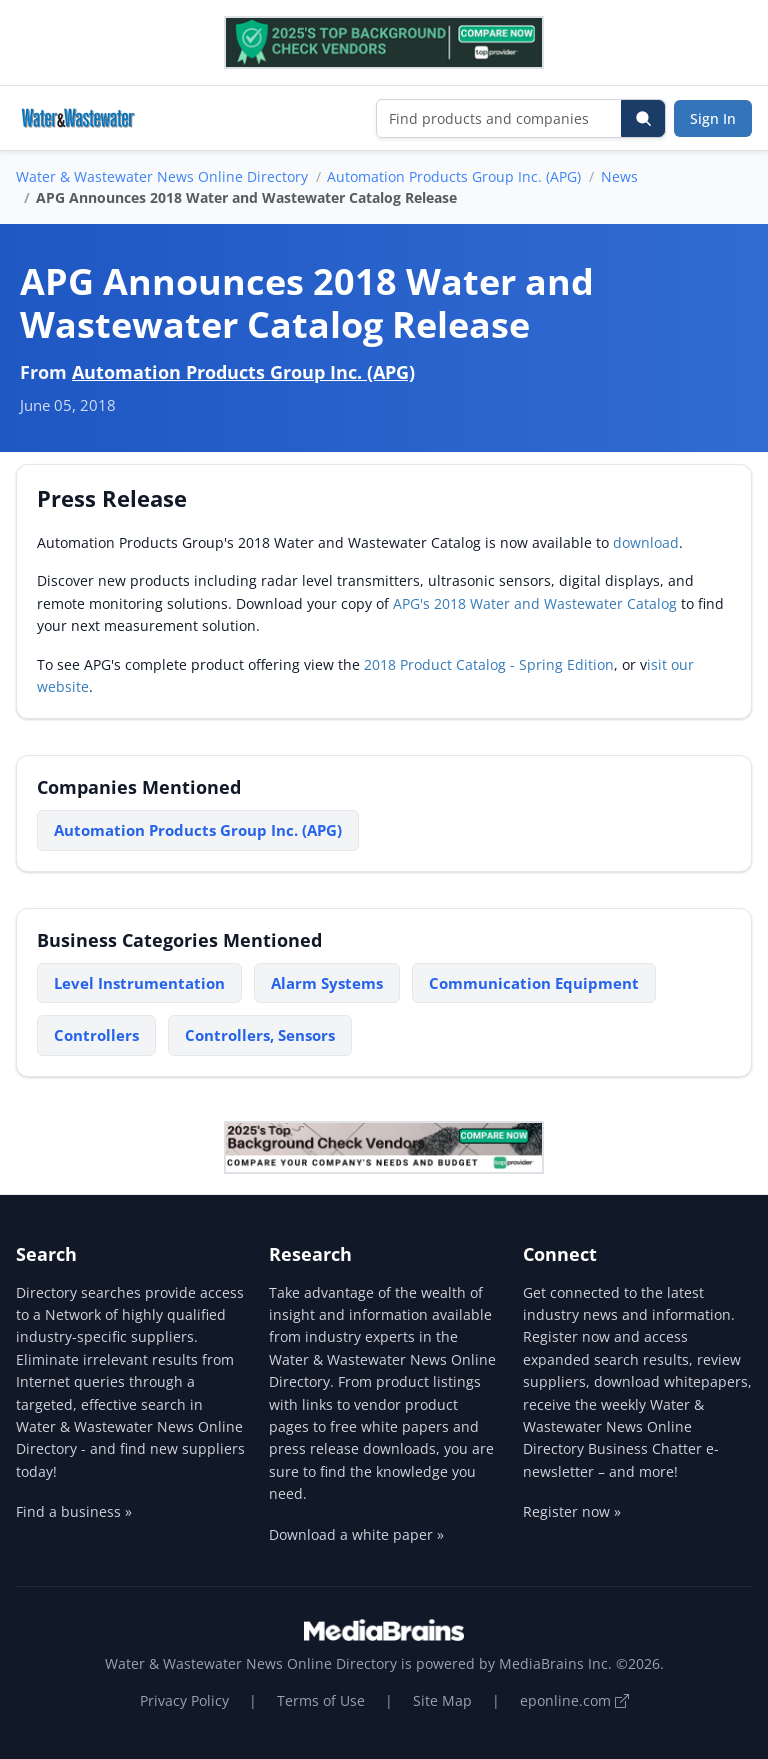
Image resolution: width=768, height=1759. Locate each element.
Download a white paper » (356, 1534)
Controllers (96, 1035)
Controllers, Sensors (260, 1035)
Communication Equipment (534, 983)
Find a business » (74, 1511)
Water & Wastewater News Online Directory (162, 176)
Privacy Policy (184, 1700)
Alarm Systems (327, 983)
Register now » (572, 1511)
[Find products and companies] (499, 118)
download (646, 542)
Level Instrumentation (139, 983)
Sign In (713, 118)
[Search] (643, 118)
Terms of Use (321, 1700)
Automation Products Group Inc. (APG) (454, 176)
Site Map (442, 1700)
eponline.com (574, 1700)
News (619, 176)
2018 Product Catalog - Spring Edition (489, 664)
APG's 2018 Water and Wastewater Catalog (535, 603)
